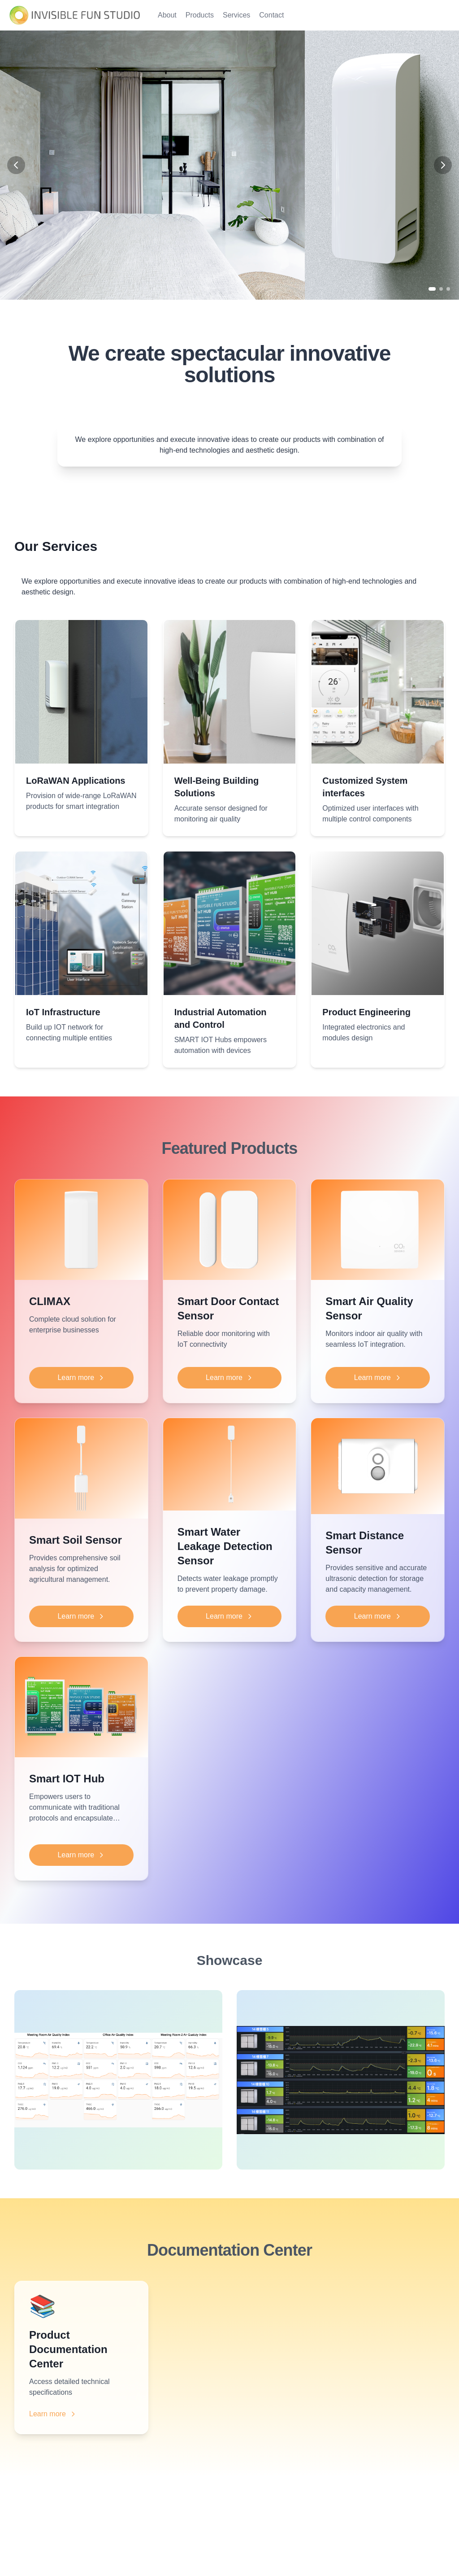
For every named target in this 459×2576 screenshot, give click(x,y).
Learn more (81, 1377)
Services (236, 15)
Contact (271, 15)
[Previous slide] (16, 165)
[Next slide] (443, 165)
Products (200, 15)
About (167, 15)
